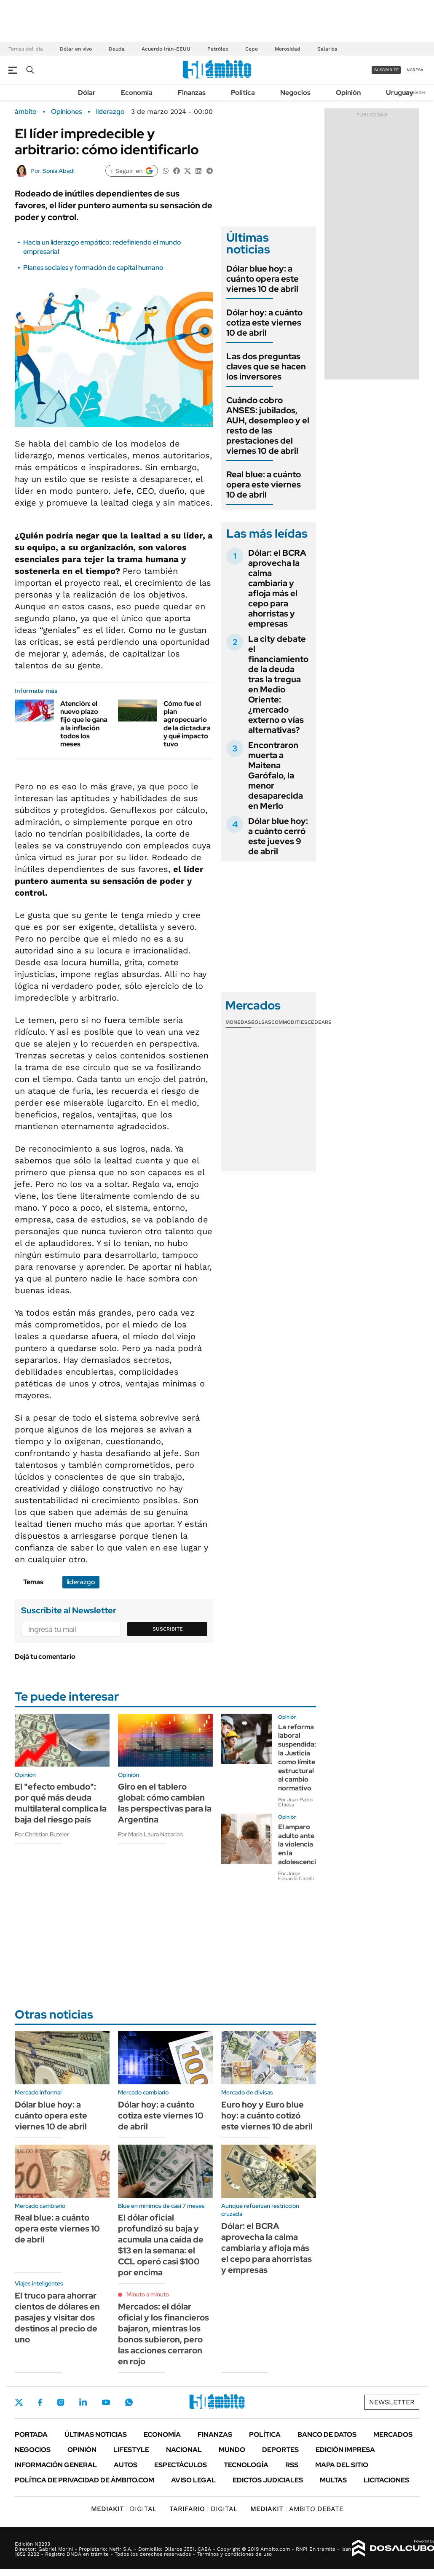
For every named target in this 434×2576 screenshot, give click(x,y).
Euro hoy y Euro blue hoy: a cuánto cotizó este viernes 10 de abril (267, 2115)
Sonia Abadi (59, 171)
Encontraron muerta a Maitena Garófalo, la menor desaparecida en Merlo (275, 775)
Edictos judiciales (268, 2480)
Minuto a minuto (147, 2294)
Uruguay (399, 92)
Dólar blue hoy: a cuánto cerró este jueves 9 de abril (278, 836)
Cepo (251, 49)
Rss (291, 2464)
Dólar (87, 92)
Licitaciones (386, 2480)
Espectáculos (180, 2464)
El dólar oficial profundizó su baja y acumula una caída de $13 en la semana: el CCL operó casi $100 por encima (161, 2245)
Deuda (117, 49)
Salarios (327, 49)
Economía (137, 92)
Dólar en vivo (76, 49)
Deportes (280, 2449)
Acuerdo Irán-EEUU (166, 49)
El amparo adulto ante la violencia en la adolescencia (299, 1844)
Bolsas (261, 1022)
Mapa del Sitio (341, 2464)
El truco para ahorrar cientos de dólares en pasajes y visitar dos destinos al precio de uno (57, 2317)
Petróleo (217, 49)
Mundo (232, 2449)
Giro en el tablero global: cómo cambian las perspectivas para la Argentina (165, 1803)
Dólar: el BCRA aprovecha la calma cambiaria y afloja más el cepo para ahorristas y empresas (277, 588)
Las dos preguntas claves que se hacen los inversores (266, 366)
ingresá (414, 69)
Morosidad (287, 49)
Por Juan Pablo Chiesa (295, 1802)
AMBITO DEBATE (296, 2509)
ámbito (26, 111)
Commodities (289, 1022)
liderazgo (110, 111)
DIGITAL (124, 2509)
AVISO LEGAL (193, 2480)
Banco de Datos (326, 2434)
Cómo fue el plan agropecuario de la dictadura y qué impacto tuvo (187, 723)
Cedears (320, 1022)
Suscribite (168, 1629)
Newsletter (415, 92)
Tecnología (246, 2464)
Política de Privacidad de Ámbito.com (84, 2480)
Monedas (238, 1022)
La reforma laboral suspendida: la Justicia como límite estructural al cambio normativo (297, 1758)
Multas (333, 2480)
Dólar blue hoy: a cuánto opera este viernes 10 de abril (262, 278)
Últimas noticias (95, 2434)
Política (243, 92)
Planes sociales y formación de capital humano (93, 267)
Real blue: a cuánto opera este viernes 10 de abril (263, 484)
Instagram (60, 2402)
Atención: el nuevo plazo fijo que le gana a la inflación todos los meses (83, 723)
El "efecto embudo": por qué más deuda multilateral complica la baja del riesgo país (61, 1803)
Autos (125, 2464)
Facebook (40, 2402)
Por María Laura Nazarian (150, 1834)
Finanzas (192, 92)
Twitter (19, 2402)
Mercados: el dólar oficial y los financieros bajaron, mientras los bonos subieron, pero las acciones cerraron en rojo (163, 2334)
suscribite (386, 69)
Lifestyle (131, 2449)
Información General (56, 2464)
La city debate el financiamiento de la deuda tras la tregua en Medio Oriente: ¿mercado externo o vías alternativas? (278, 684)
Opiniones (66, 111)
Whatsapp (129, 2402)
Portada (31, 2434)
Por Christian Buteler (42, 1834)
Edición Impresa (345, 2449)
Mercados (393, 2434)
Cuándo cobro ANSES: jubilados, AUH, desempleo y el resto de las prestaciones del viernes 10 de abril (267, 425)
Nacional (184, 2449)
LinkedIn (83, 2402)
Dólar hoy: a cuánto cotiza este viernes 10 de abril (264, 322)
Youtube (106, 2402)
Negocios (295, 92)
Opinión (348, 92)
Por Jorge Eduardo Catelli (296, 1876)
